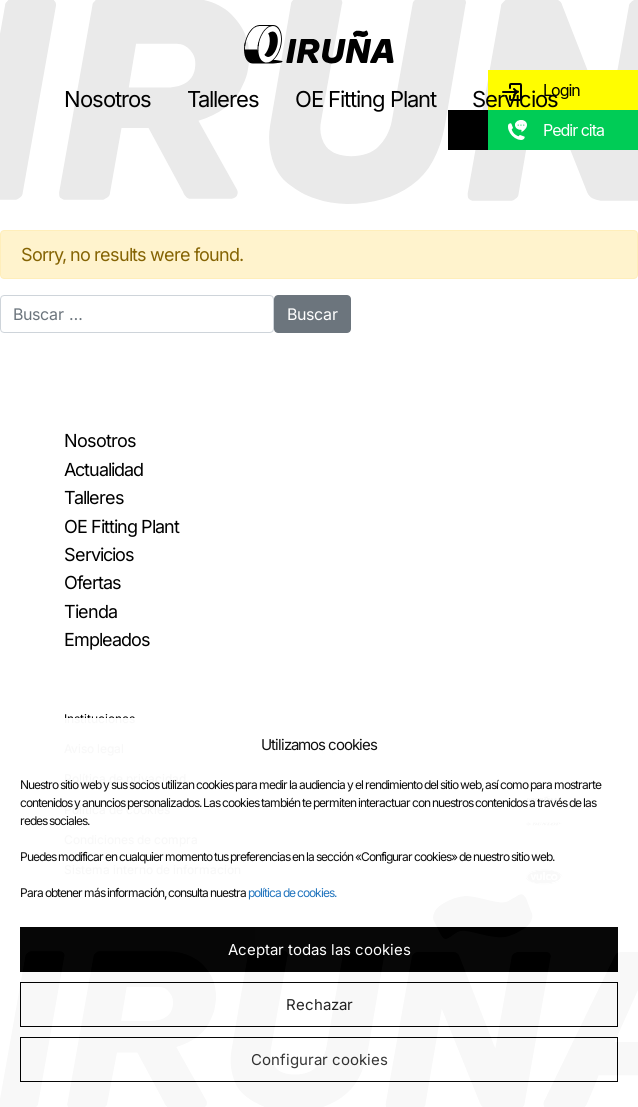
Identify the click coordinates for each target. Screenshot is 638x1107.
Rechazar (319, 1004)
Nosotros (107, 99)
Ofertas (92, 582)
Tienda (90, 611)
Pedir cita (573, 130)
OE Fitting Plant (365, 99)
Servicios (515, 99)
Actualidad (103, 469)
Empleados (107, 639)
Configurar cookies (319, 1059)
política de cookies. (292, 892)
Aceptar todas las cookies (319, 949)
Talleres (223, 99)
